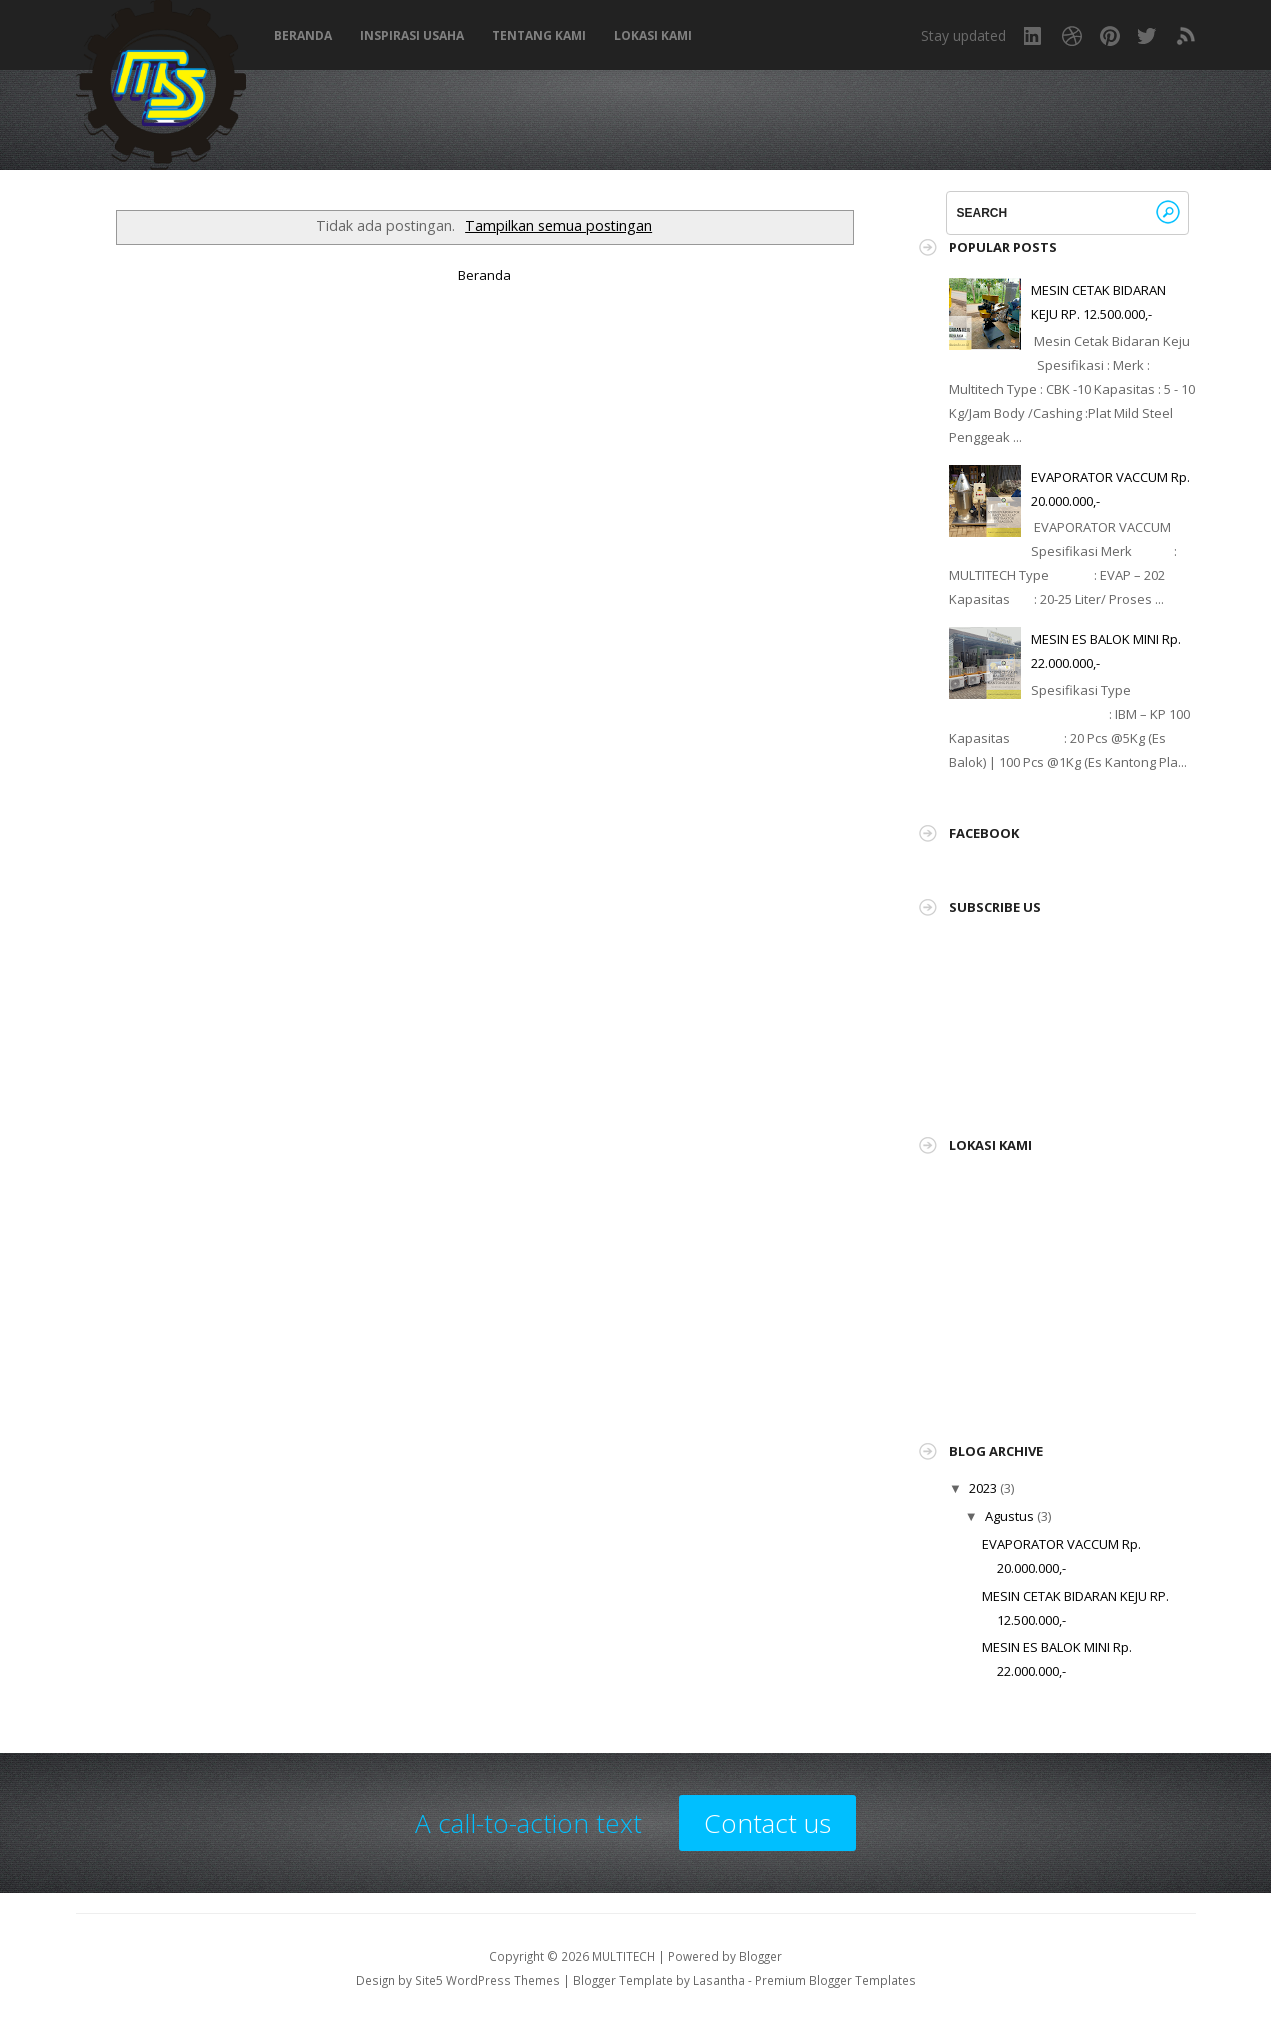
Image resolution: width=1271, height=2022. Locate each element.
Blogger (760, 1956)
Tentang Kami (539, 36)
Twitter (1148, 36)
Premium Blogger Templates (835, 1980)
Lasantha (719, 1980)
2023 (983, 1488)
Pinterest (1110, 36)
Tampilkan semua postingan (558, 225)
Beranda (303, 36)
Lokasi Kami (653, 36)
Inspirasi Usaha (412, 36)
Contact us (767, 1823)
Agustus (1009, 1516)
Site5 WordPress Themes (487, 1980)
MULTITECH (623, 1956)
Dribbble (1072, 36)
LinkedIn (1034, 36)
